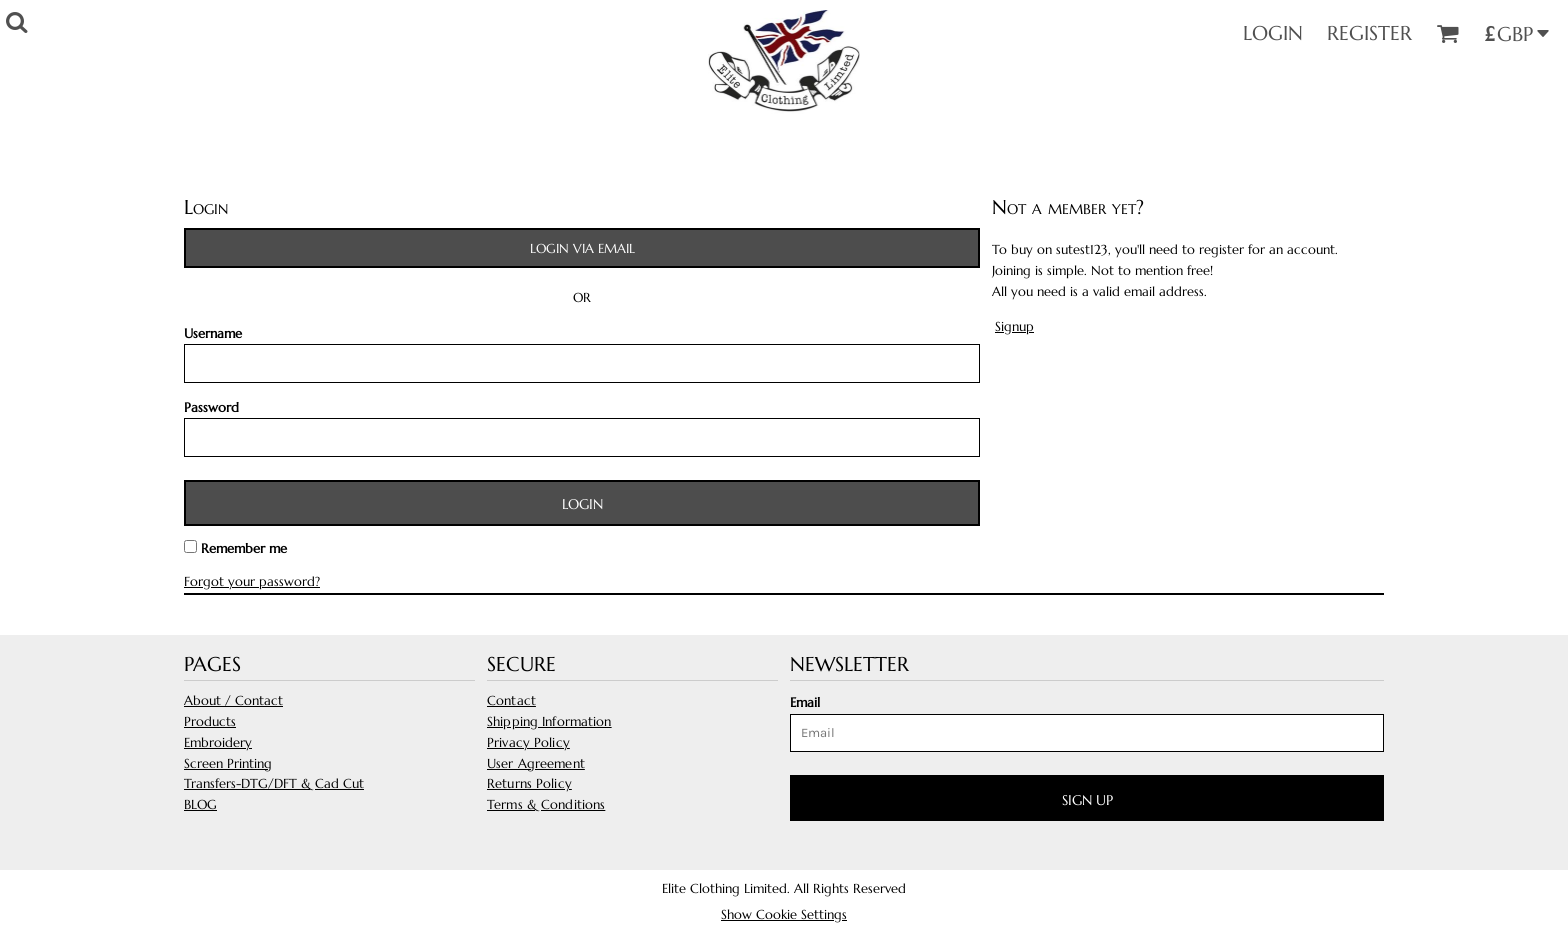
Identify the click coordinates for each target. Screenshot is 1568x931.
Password (211, 407)
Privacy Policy (528, 742)
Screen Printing (228, 763)
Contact (511, 700)
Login (1273, 33)
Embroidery (218, 742)
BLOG (200, 804)
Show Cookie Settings (784, 914)
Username (213, 333)
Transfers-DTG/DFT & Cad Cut (274, 783)
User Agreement (536, 763)
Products (210, 721)
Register (1369, 33)
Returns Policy (529, 783)
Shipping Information (549, 721)
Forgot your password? (252, 581)
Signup (1014, 326)
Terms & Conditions (546, 804)
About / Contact (233, 700)
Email (805, 702)
